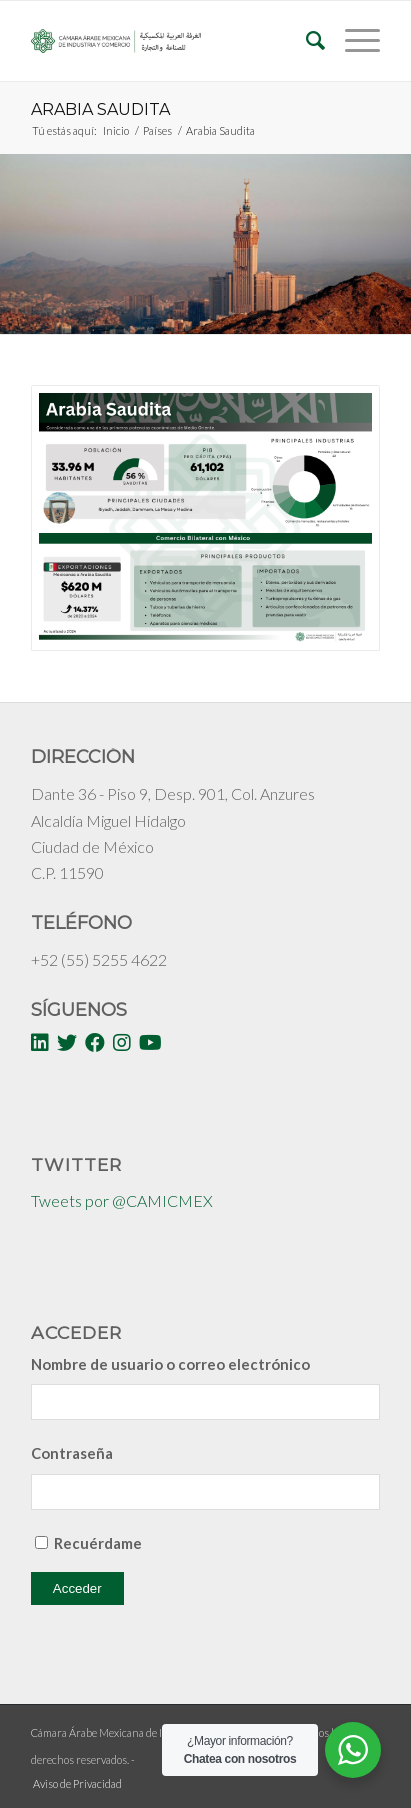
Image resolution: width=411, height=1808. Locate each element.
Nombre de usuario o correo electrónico (170, 1364)
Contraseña (72, 1453)
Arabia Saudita (100, 109)
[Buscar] (305, 41)
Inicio (116, 130)
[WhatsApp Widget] (353, 1750)
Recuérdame (98, 1543)
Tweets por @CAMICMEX (122, 1200)
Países (157, 130)
